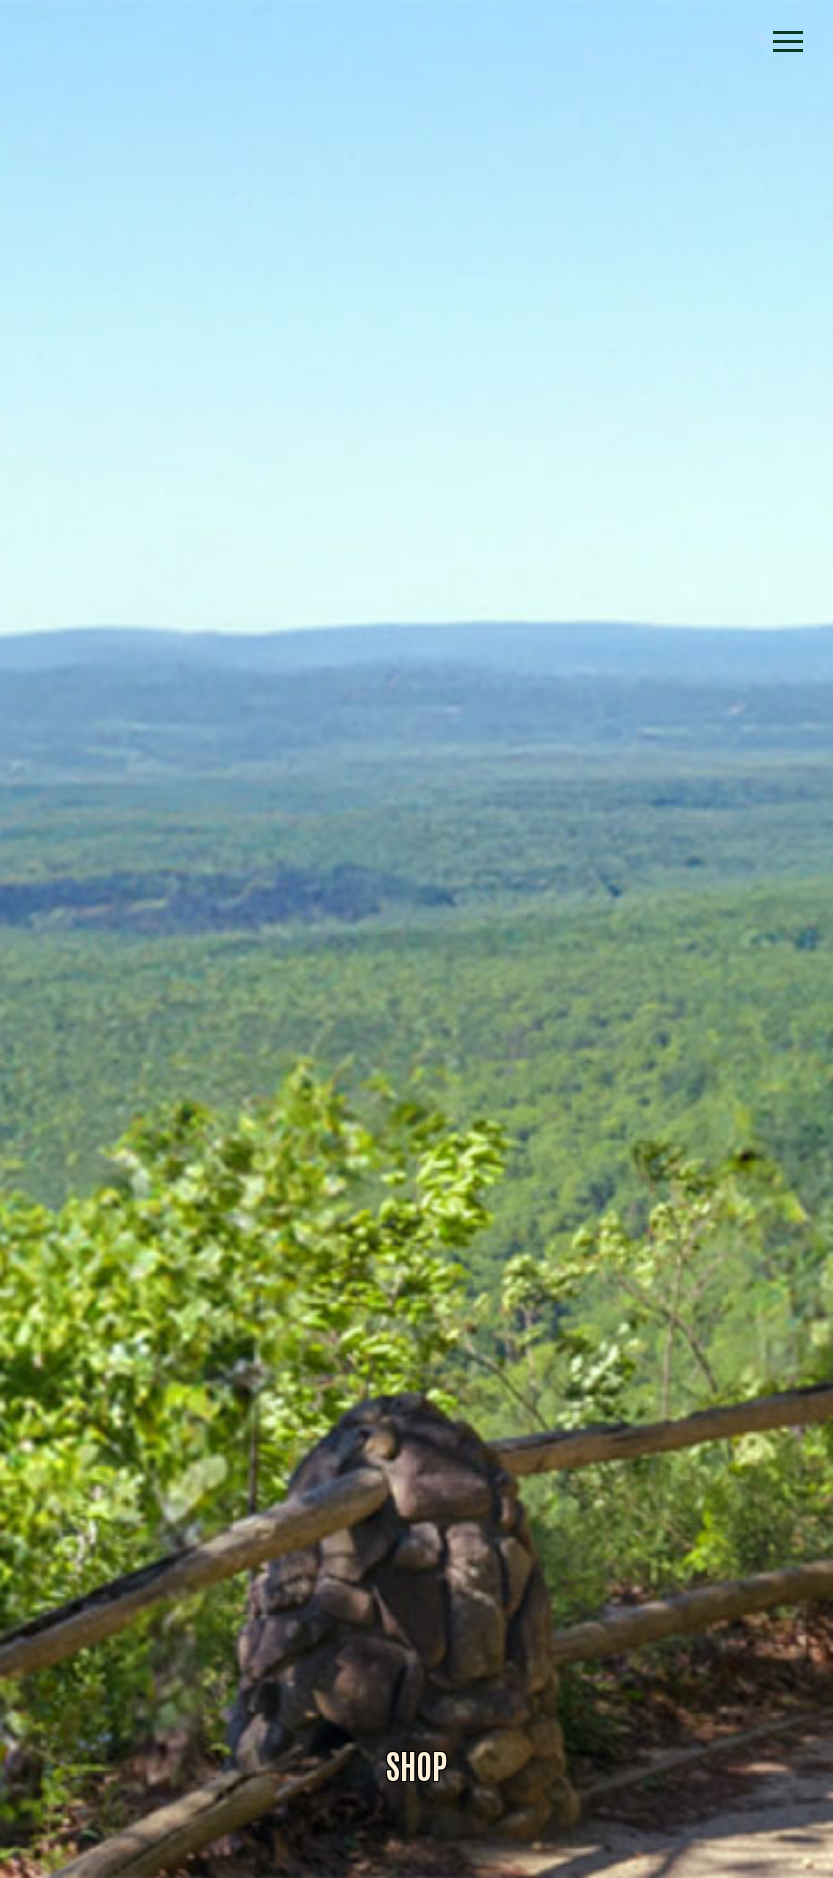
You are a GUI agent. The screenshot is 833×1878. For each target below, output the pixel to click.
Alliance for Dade (416, 961)
